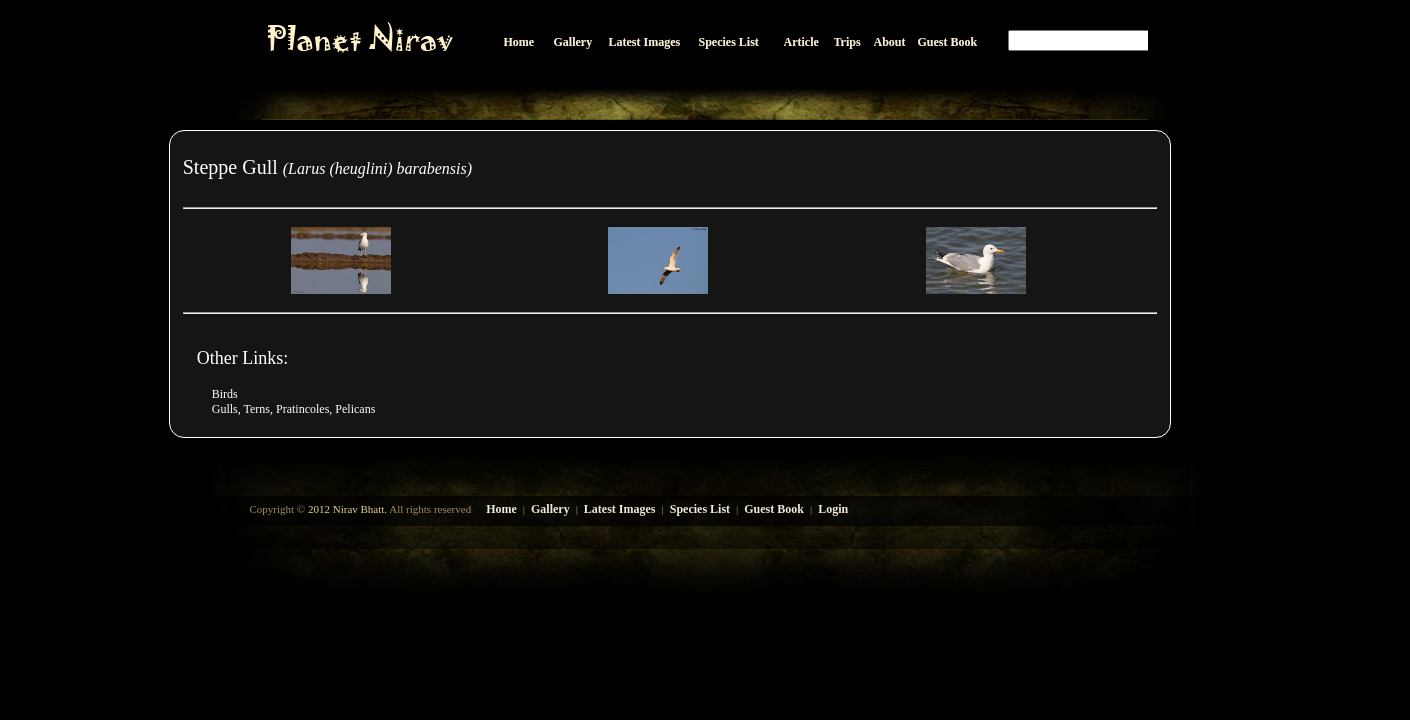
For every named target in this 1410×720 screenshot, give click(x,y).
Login (833, 509)
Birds (225, 394)
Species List (700, 509)
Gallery (550, 509)
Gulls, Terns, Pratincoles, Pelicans (294, 409)
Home (501, 509)
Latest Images (620, 509)
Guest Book (774, 509)
